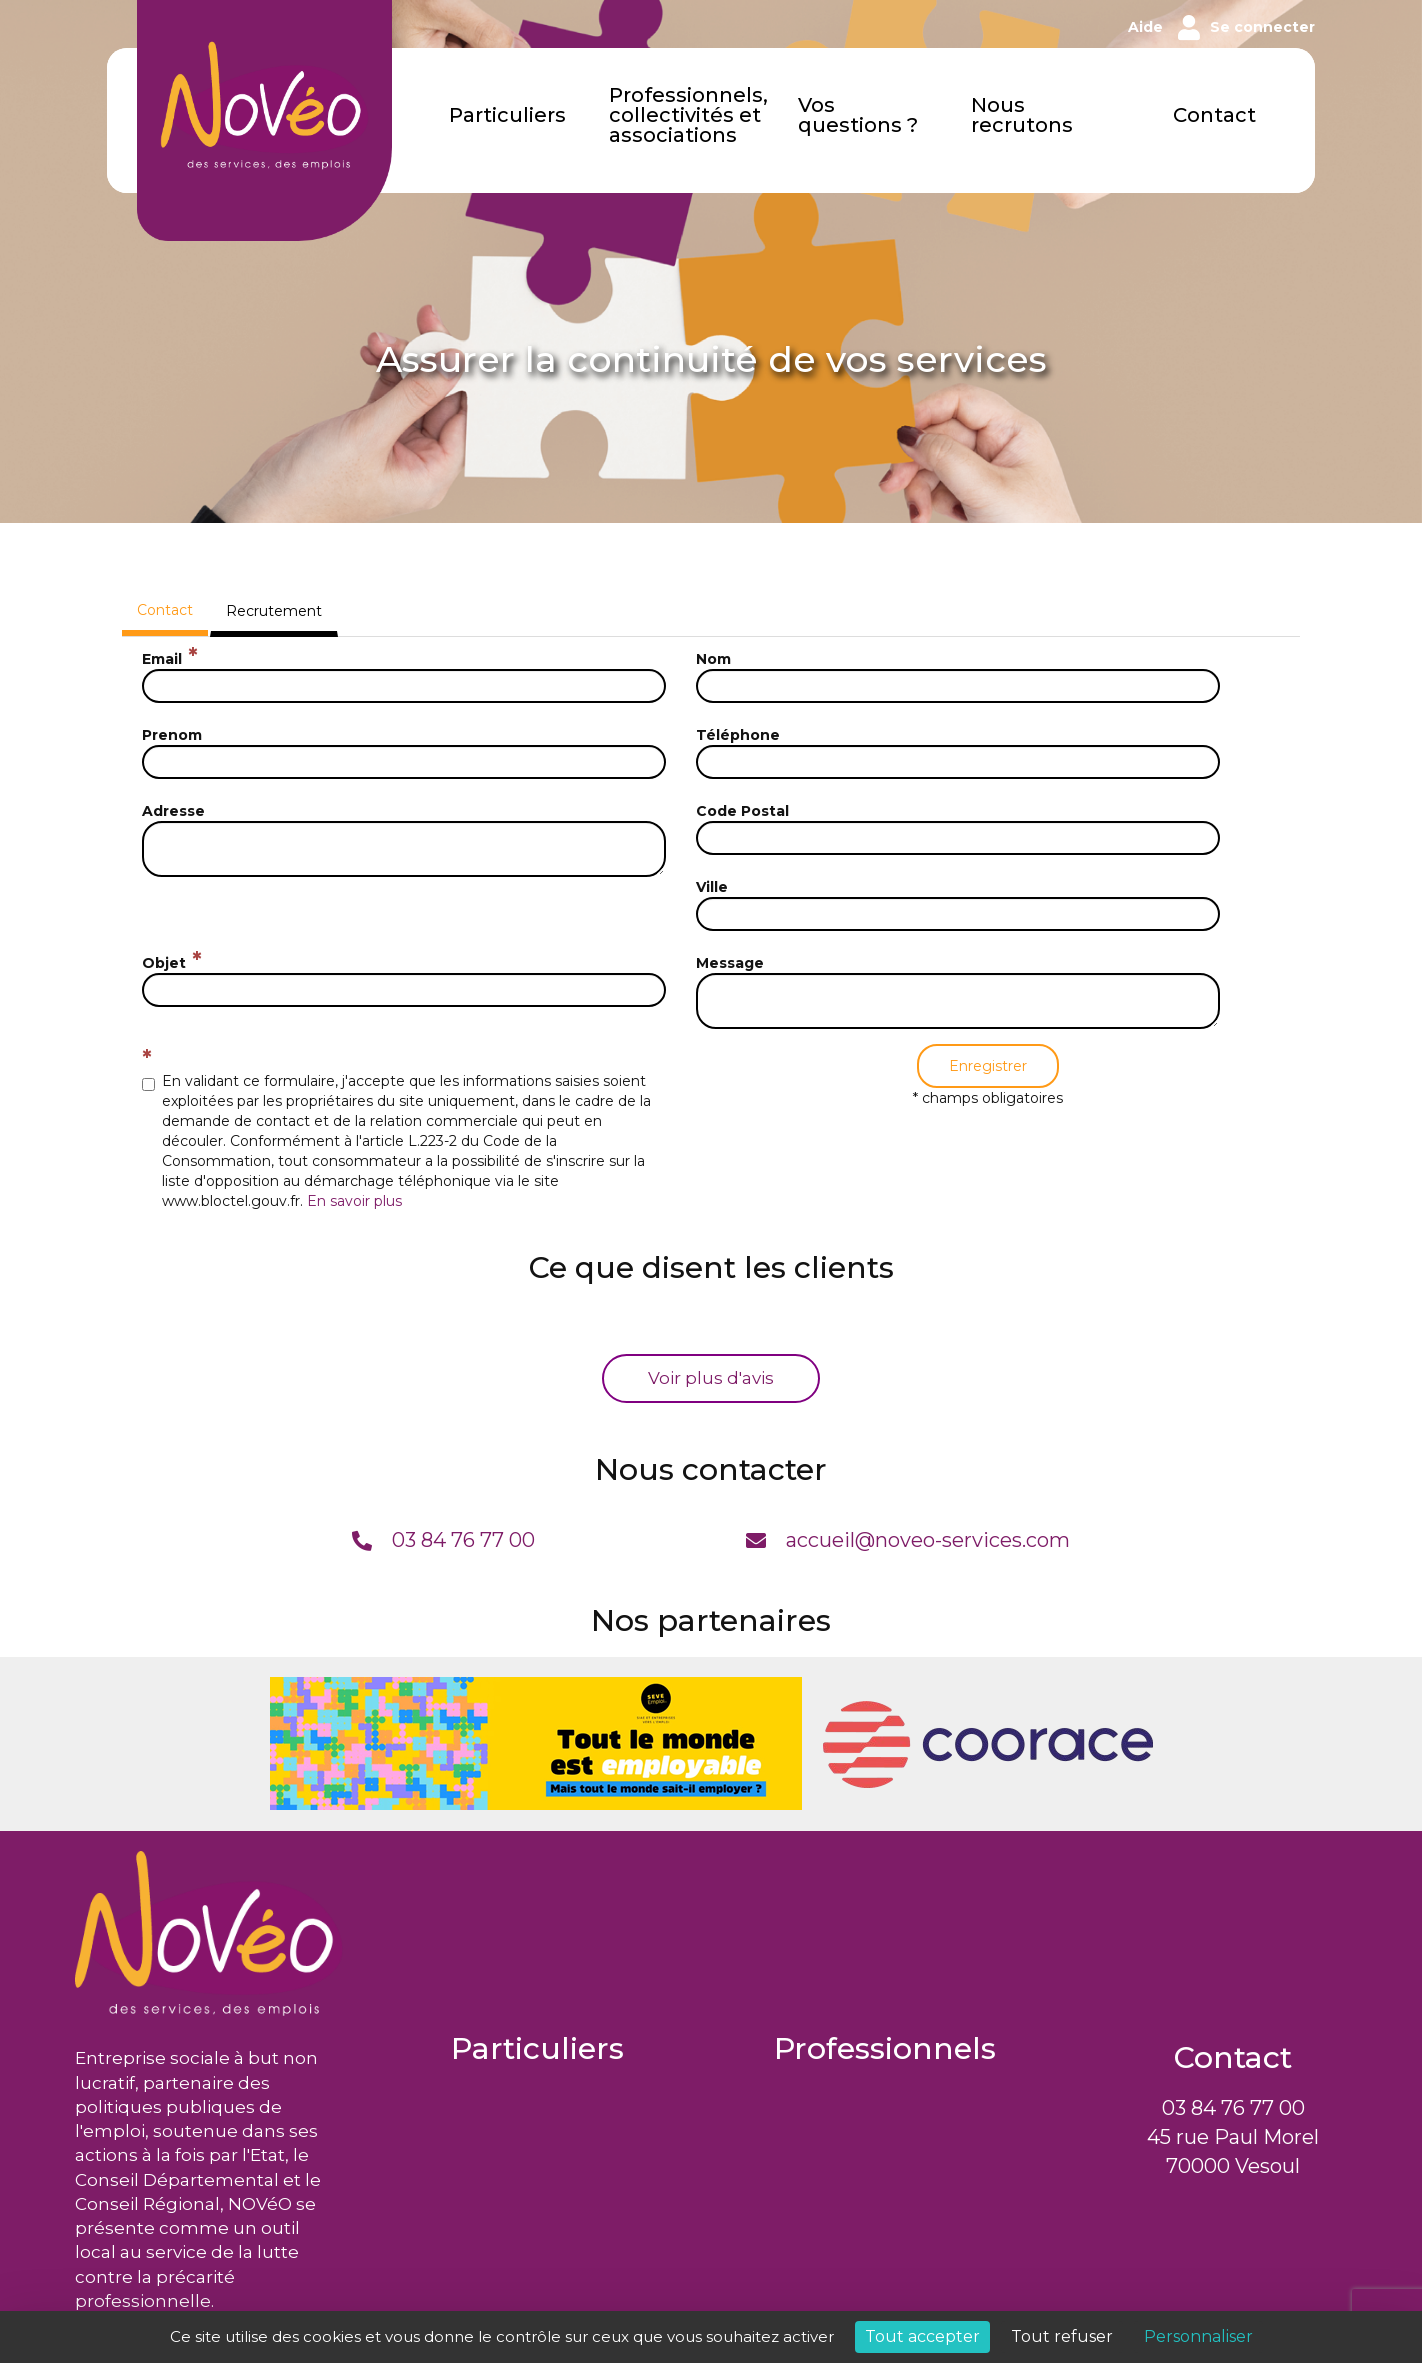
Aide (1145, 27)
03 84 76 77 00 (1233, 2108)
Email (162, 659)
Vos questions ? (858, 116)
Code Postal (742, 811)
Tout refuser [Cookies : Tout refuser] (1062, 2336)
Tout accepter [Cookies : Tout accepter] (922, 2336)
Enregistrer (988, 1066)
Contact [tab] (165, 610)
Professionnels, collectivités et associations (688, 116)
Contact (1214, 116)
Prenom (172, 735)
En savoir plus (354, 1201)
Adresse (173, 811)
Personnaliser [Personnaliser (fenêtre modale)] (1198, 2336)
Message (730, 963)
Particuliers (507, 116)
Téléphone (738, 735)
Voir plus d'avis (711, 1378)
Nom (713, 659)
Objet (164, 963)
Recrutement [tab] (274, 611)
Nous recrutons (1022, 116)
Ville (712, 887)
